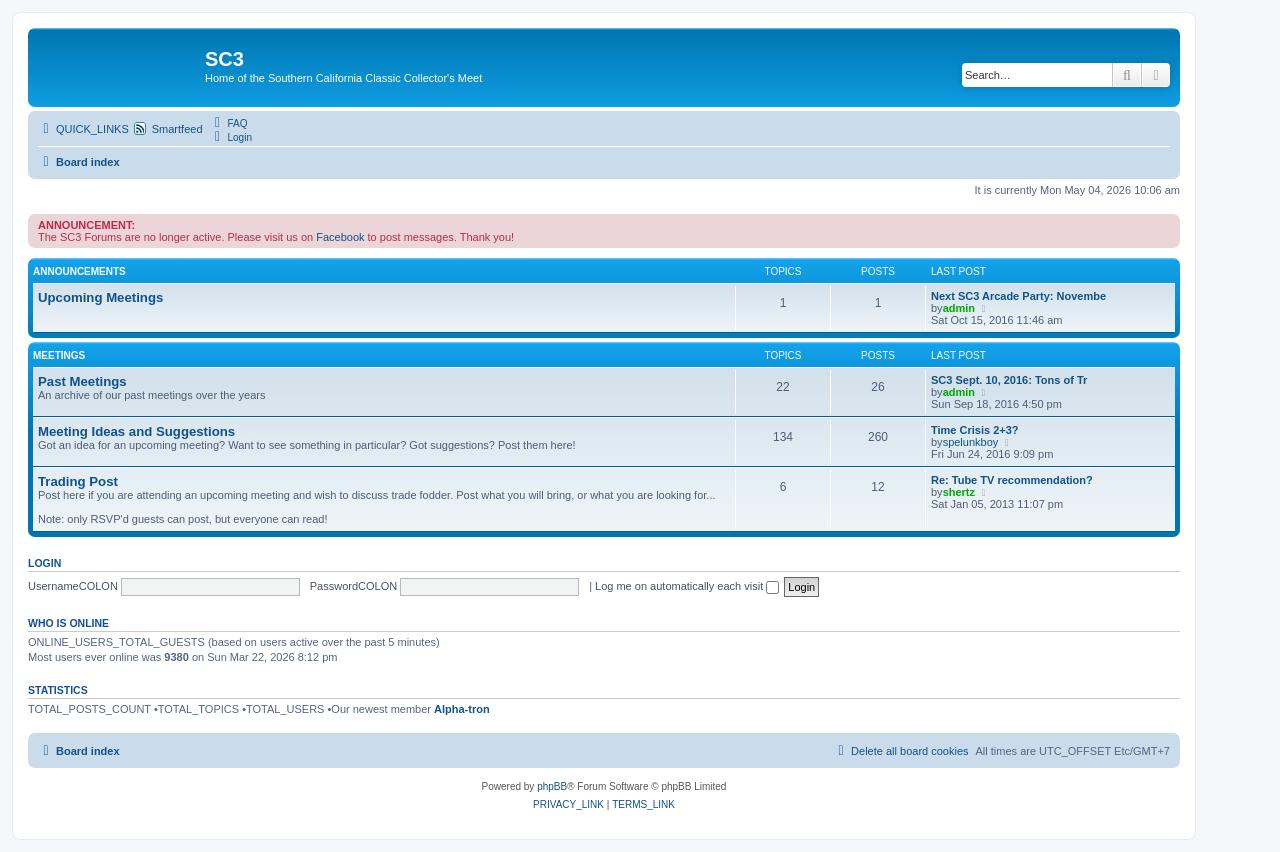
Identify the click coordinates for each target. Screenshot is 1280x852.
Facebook (340, 237)
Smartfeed (177, 129)
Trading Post (78, 481)
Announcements (79, 271)
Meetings (59, 355)
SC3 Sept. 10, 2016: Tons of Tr (1009, 380)
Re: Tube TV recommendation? (1012, 480)
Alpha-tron (462, 709)
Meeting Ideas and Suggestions (136, 431)
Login (44, 563)
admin (959, 308)
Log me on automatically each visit (687, 586)
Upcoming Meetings (100, 297)
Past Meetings (82, 381)
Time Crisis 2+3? (975, 430)
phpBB (552, 786)
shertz (959, 492)
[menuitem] (229, 123)
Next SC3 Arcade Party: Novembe (1018, 296)
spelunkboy (971, 442)
